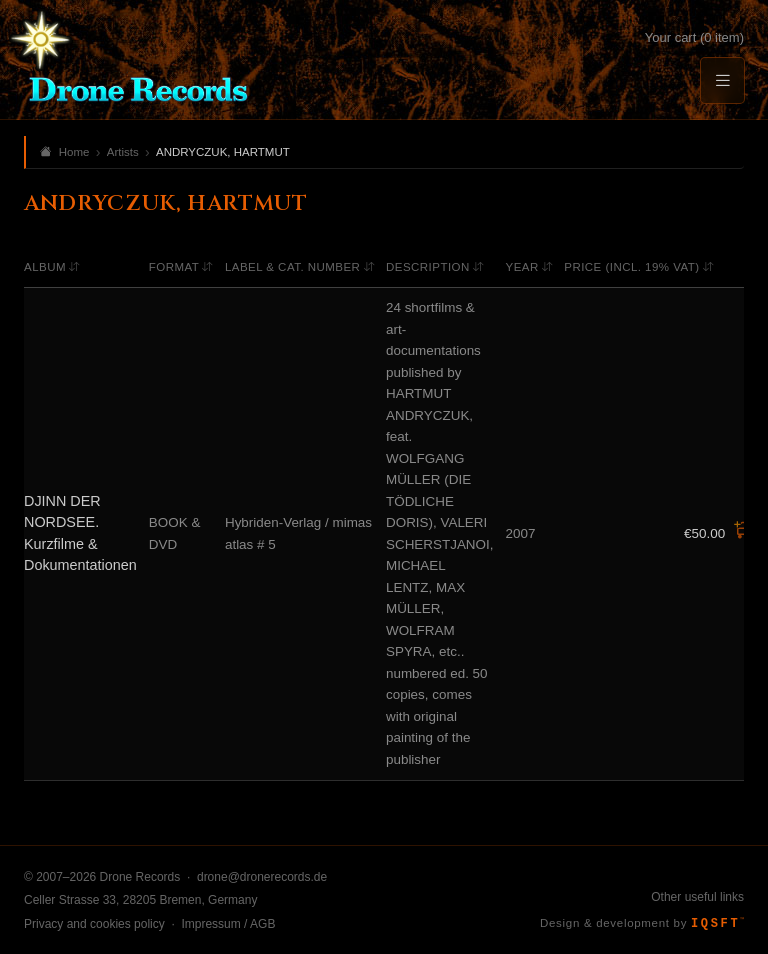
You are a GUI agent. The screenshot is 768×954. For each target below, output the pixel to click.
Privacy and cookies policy (94, 924)
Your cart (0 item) (694, 37)
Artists (123, 152)
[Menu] (722, 80)
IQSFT (717, 924)
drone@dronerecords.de (262, 877)
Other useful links (697, 897)
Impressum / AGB (228, 924)
